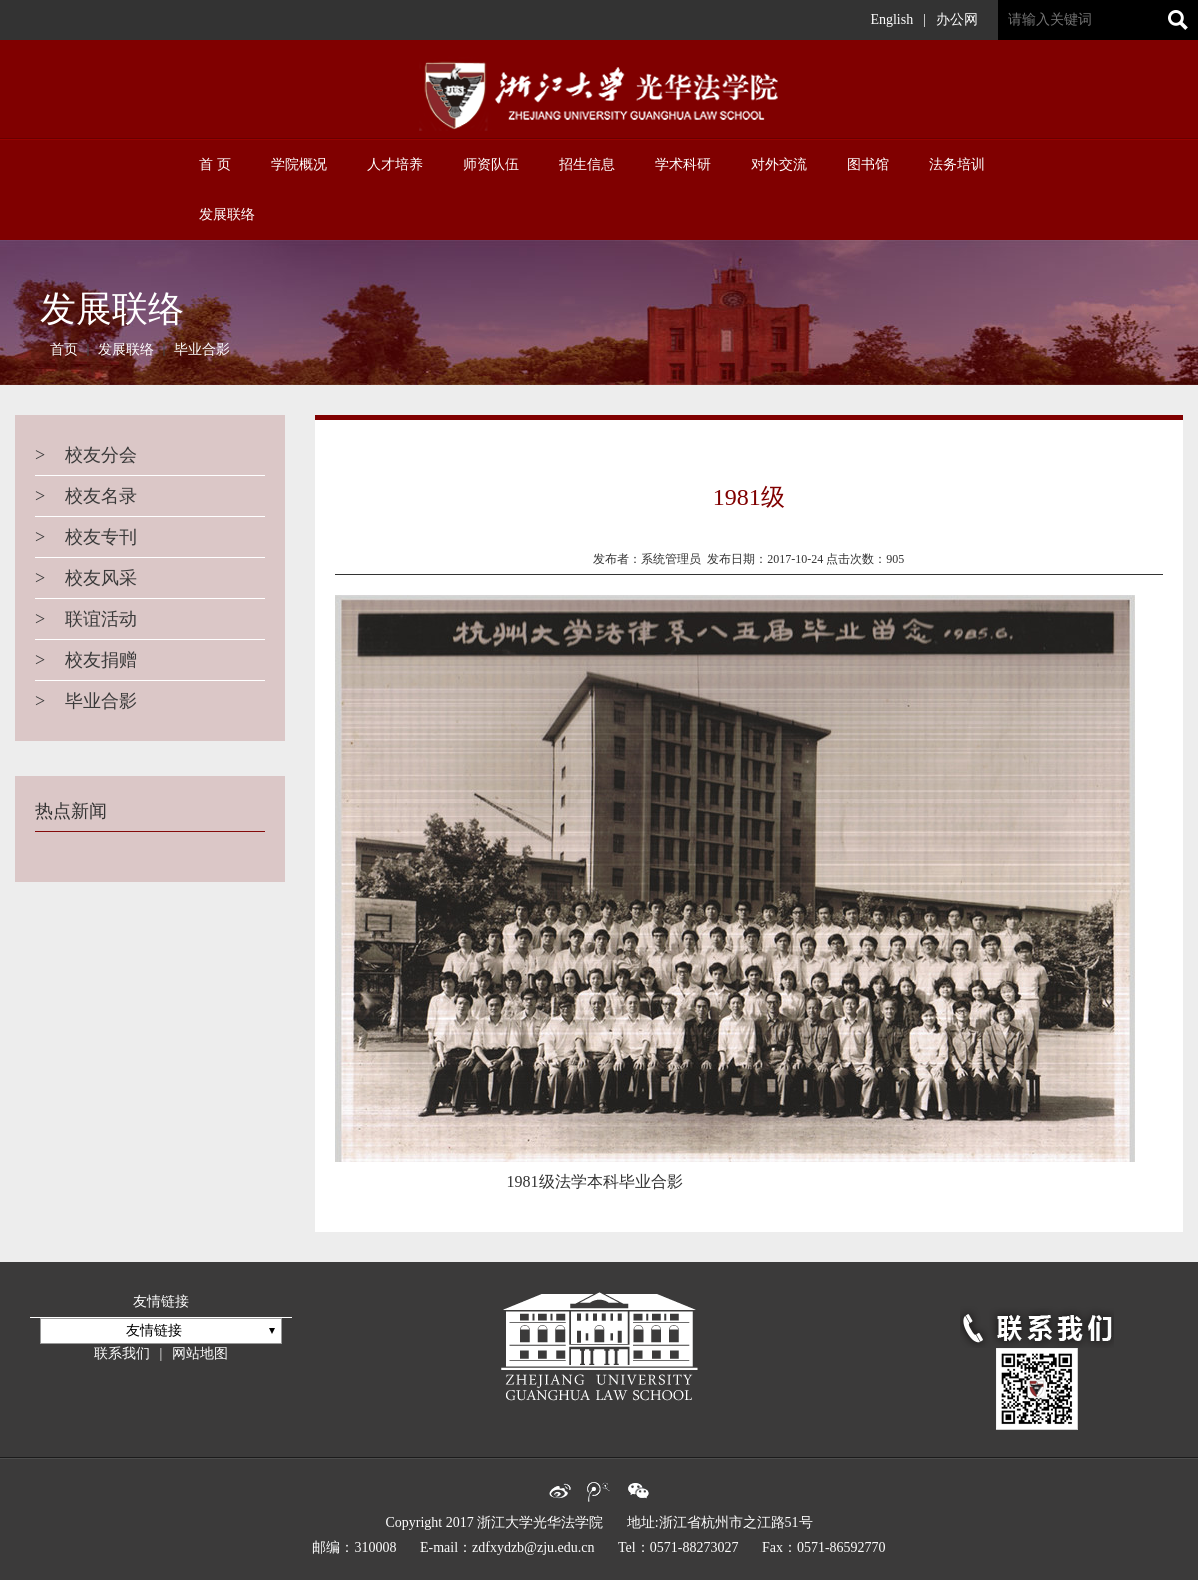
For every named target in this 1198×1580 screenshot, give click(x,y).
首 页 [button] (215, 164)
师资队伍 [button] (491, 164)
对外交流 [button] (779, 164)
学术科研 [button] (683, 164)
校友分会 (86, 455)
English (891, 19)
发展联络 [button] (227, 214)
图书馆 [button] (868, 164)
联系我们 (122, 1353)
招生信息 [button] (587, 164)
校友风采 (86, 578)
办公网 (957, 19)
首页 (64, 349)
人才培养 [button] (395, 164)
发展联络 (126, 349)
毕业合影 (202, 349)
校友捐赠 (86, 660)
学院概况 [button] (299, 164)
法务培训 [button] (957, 164)
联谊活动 (86, 619)
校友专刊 (86, 537)
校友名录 (86, 496)
